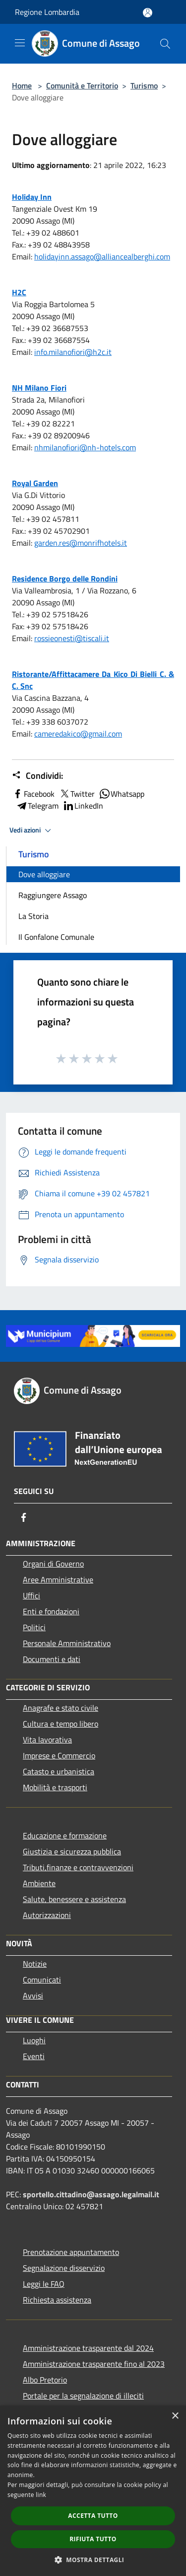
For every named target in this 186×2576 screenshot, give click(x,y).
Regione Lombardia (47, 12)
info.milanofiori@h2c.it (73, 352)
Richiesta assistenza (57, 2300)
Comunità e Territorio (82, 85)
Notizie (35, 1964)
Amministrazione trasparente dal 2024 (88, 2348)
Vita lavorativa (47, 1739)
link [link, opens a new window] (41, 2495)
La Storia (33, 916)
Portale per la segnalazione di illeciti (83, 2396)
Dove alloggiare (44, 874)
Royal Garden (35, 483)
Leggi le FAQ (43, 2284)
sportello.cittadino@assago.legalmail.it (91, 2194)
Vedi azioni (31, 830)
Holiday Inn (32, 197)
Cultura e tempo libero (60, 1724)
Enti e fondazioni (51, 1611)
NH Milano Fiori (39, 388)
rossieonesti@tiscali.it (71, 638)
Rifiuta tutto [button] (93, 2539)
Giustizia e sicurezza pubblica (72, 1851)
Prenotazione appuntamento (71, 2252)
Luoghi (34, 2040)
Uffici (31, 1595)
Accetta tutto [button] (93, 2515)
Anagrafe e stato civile (60, 1708)
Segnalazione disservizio (64, 2268)
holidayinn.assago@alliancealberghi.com (102, 256)
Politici (34, 1627)
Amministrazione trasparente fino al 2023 (94, 2364)
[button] (93, 2560)
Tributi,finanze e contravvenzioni (78, 1867)
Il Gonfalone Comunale (56, 937)
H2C (19, 292)
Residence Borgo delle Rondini (65, 578)
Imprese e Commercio (59, 1755)
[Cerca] (165, 44)
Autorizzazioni (47, 1915)
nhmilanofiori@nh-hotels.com (85, 447)
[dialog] (93, 2491)
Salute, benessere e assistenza (74, 1899)
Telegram (37, 806)
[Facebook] (24, 1517)
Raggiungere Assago (52, 895)
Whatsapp (121, 794)
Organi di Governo (53, 1564)
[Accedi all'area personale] (147, 12)
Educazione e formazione (65, 1835)
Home (22, 85)
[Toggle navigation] (20, 43)
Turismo (144, 85)
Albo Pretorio (45, 2380)
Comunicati (42, 1980)
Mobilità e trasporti (55, 1787)
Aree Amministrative (58, 1579)
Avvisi (33, 1995)
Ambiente (39, 1883)
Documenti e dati (51, 1659)
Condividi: (37, 776)
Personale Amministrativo (67, 1643)
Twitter (77, 794)
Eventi (34, 2056)
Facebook (33, 794)
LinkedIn (82, 806)
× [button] (175, 2416)
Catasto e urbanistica (58, 1771)
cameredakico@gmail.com (78, 734)
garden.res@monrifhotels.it (80, 543)
